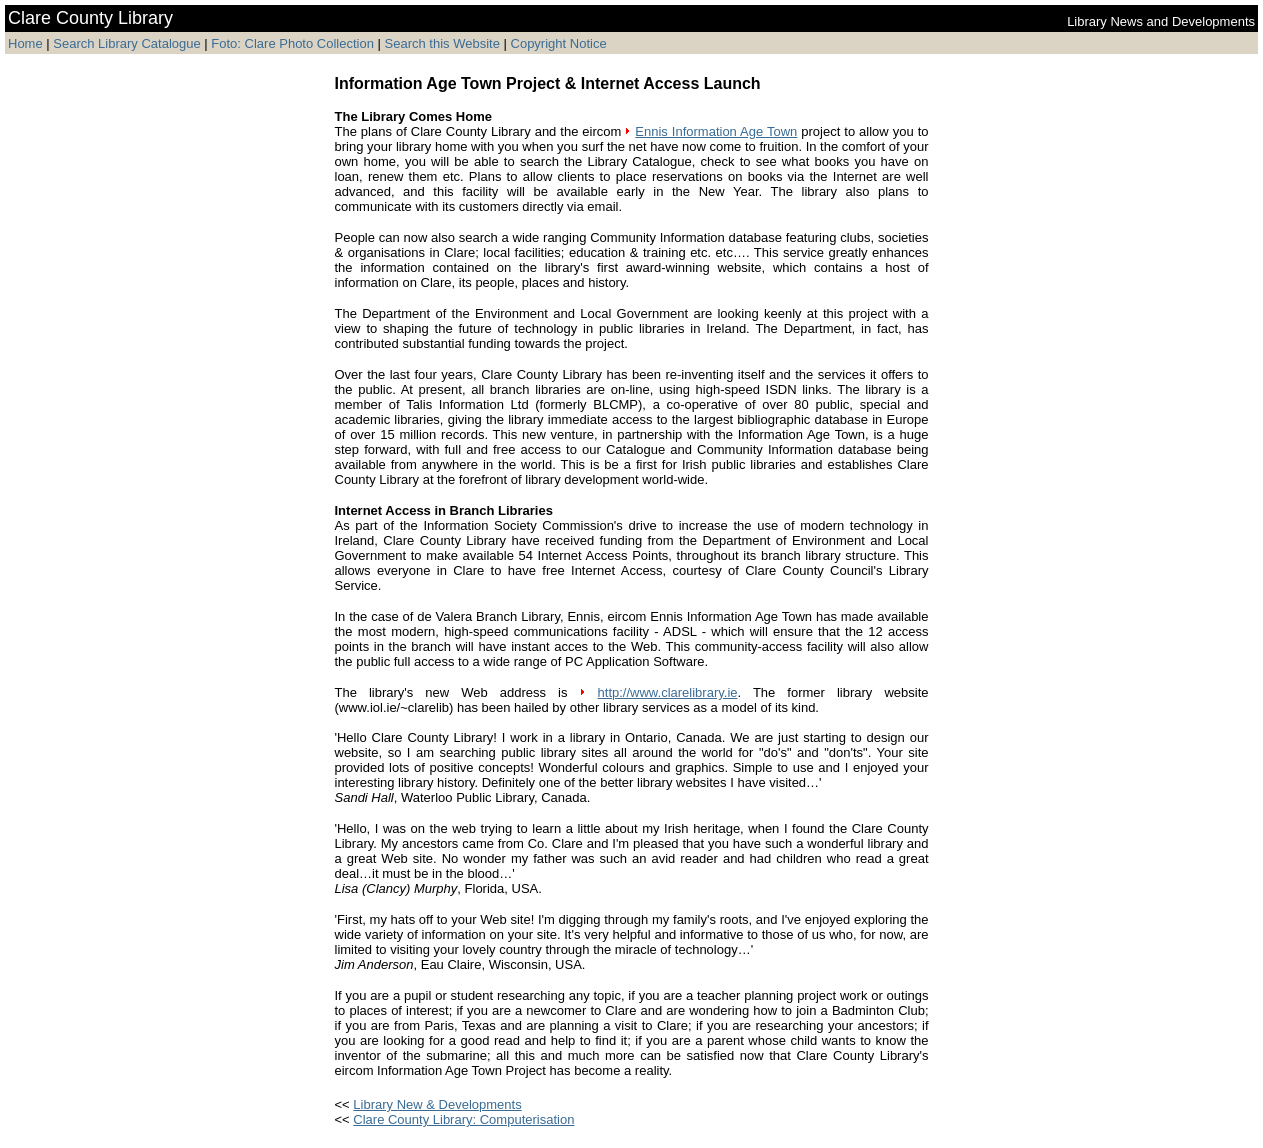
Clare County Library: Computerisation (463, 1119)
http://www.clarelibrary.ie (668, 692)
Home (25, 43)
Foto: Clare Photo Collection (294, 43)
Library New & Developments (437, 1104)
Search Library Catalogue (126, 43)
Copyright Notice (559, 43)
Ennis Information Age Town (716, 131)
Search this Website (440, 43)
